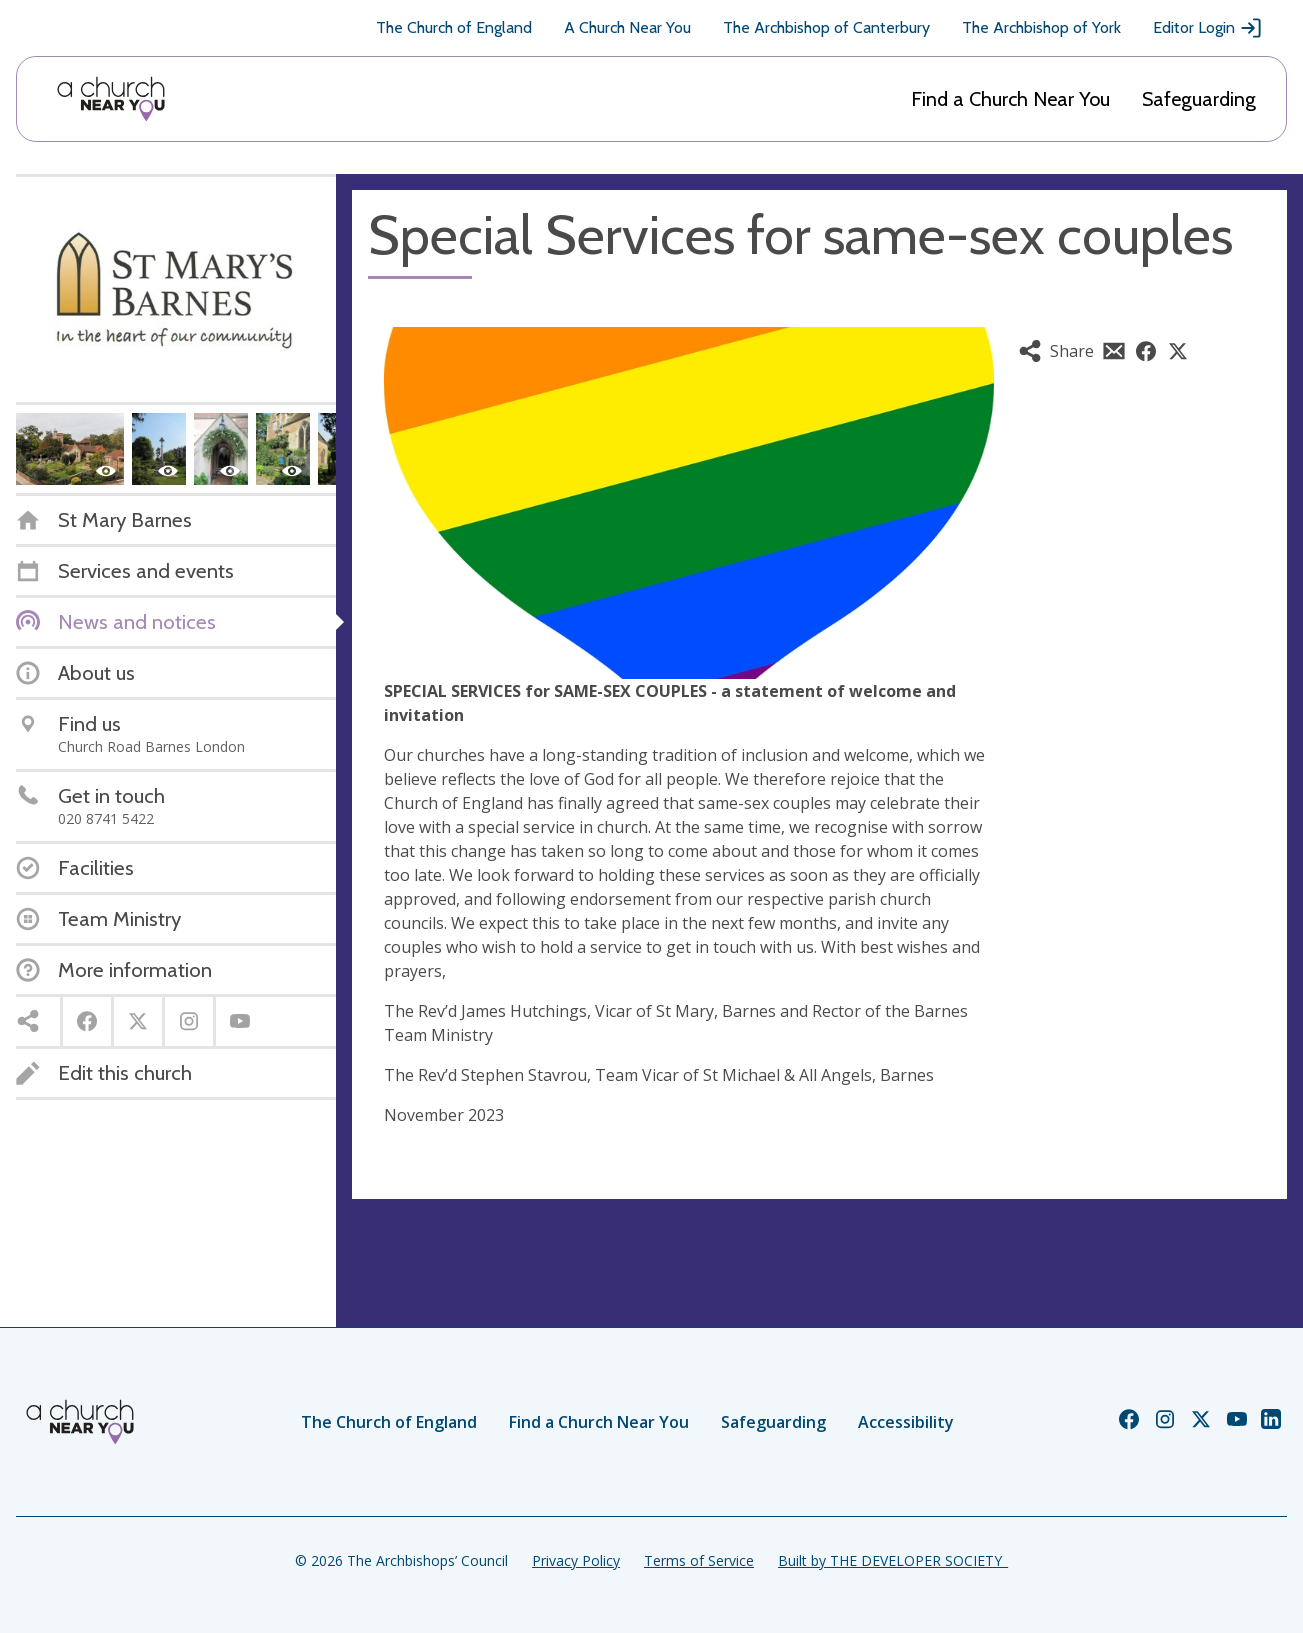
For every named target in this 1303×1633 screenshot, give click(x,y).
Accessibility (906, 1422)
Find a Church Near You (1010, 99)
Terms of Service (699, 1560)
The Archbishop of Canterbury (826, 27)
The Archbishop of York (1041, 27)
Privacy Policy (576, 1560)
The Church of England (454, 27)
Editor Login (1208, 28)
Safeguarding (1199, 99)
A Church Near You (627, 27)
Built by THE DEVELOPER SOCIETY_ (893, 1560)
